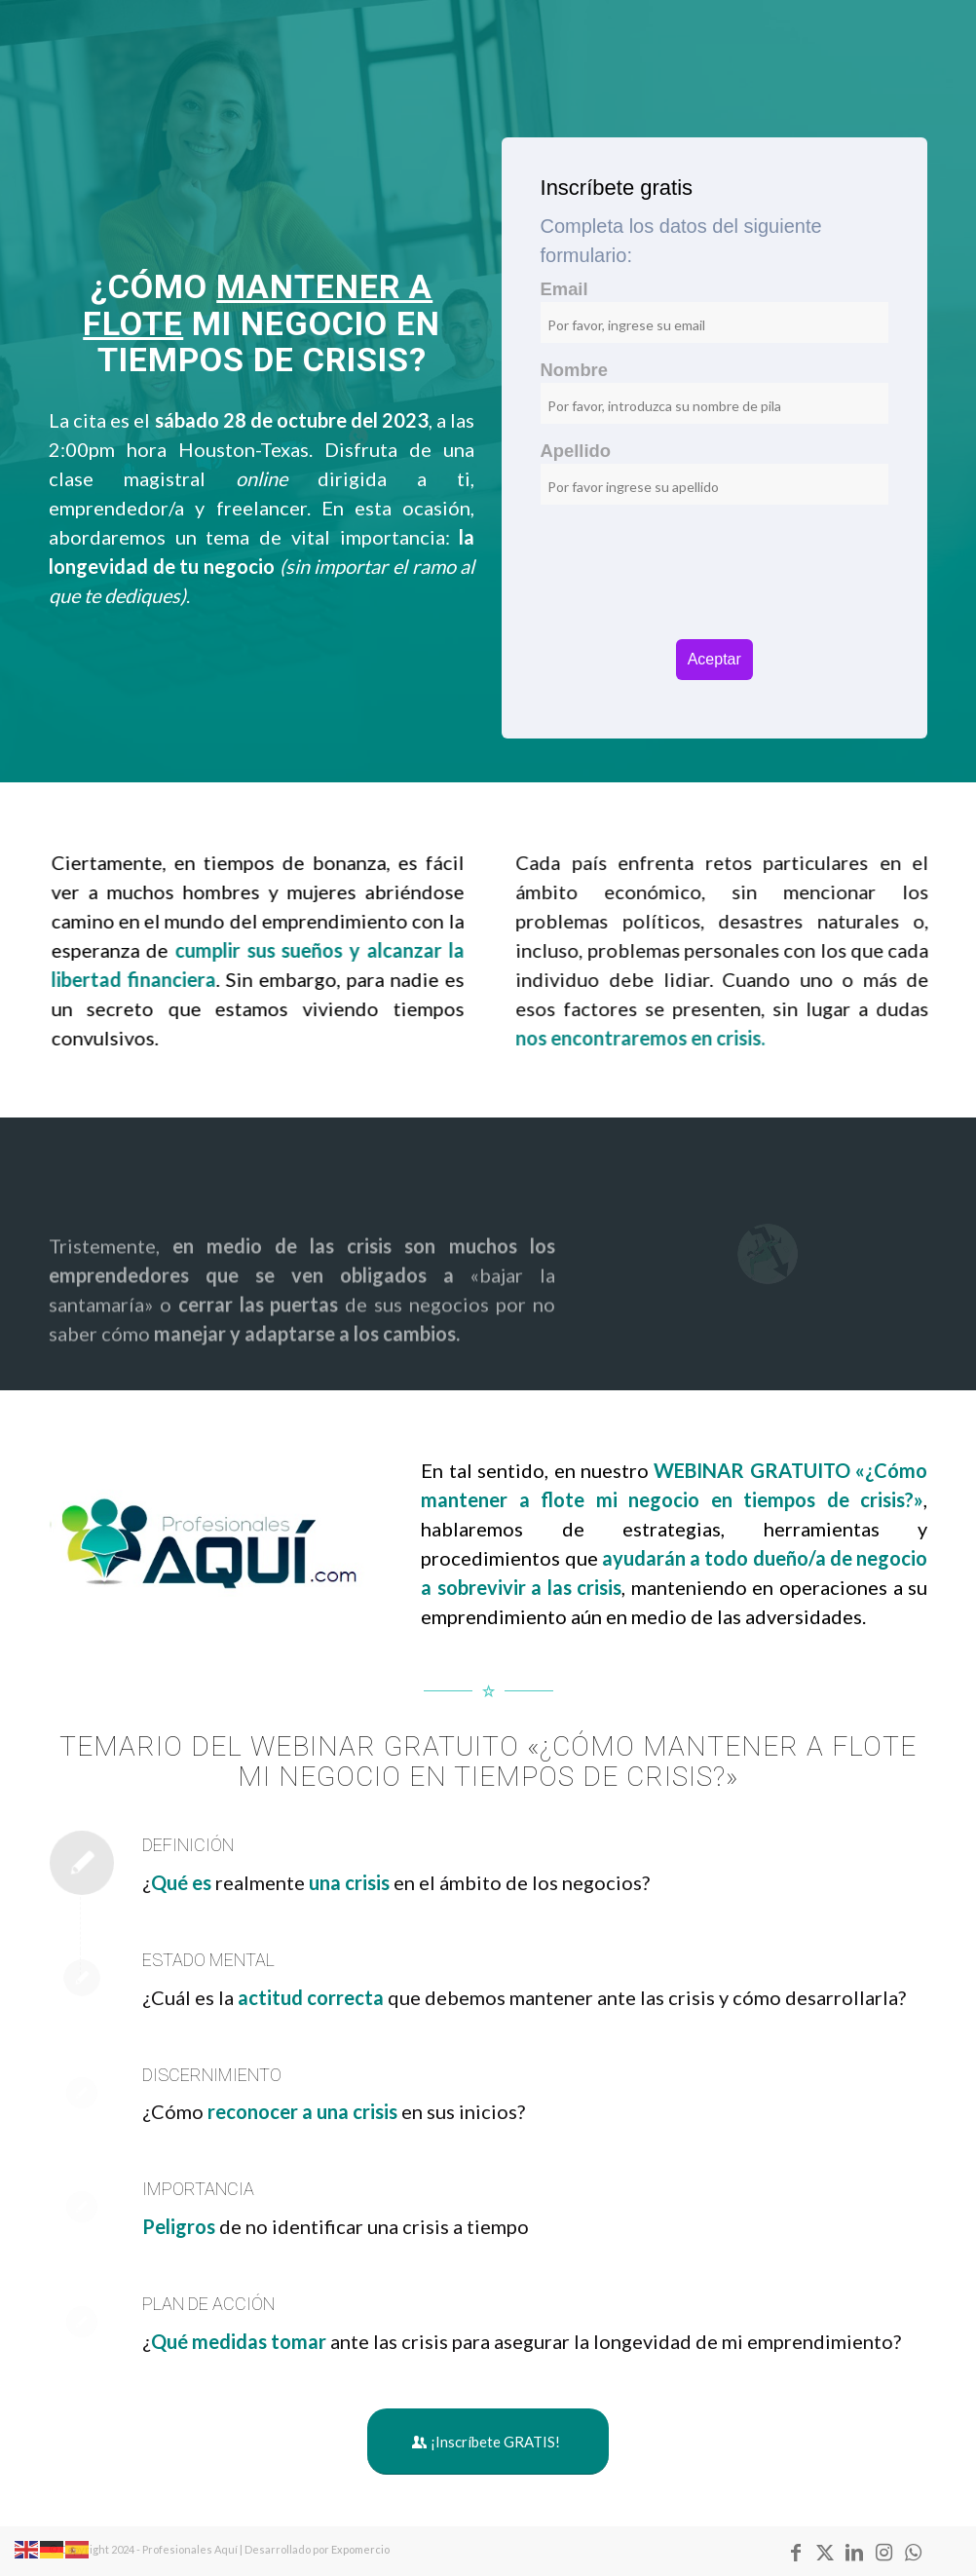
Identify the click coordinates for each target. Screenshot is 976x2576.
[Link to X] (825, 2551)
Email (564, 289)
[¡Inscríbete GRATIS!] (488, 2441)
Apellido (576, 451)
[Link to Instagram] (883, 2551)
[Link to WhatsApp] (912, 2551)
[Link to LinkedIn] (854, 2551)
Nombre (575, 370)
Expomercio (361, 2549)
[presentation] (714, 591)
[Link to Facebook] (795, 2551)
